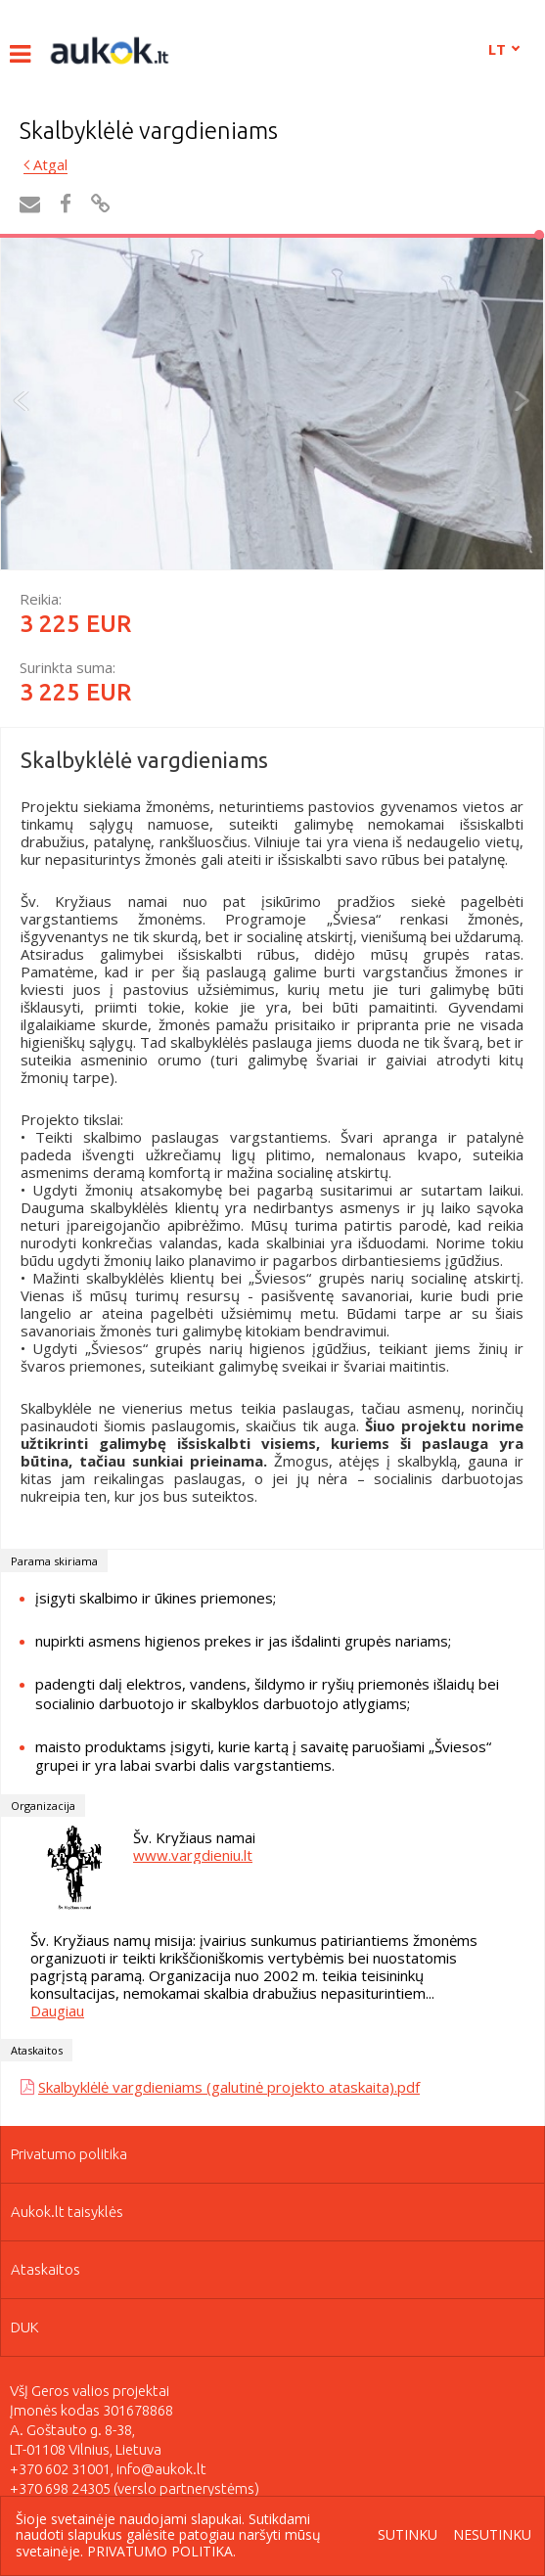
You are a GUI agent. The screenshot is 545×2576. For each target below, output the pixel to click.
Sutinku (407, 2535)
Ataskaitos (45, 2269)
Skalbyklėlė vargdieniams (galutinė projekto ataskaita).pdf (229, 2087)
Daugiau (57, 2010)
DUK (25, 2327)
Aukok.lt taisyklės (67, 2211)
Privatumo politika (69, 2154)
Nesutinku (492, 2535)
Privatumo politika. (161, 2551)
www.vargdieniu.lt (192, 1855)
